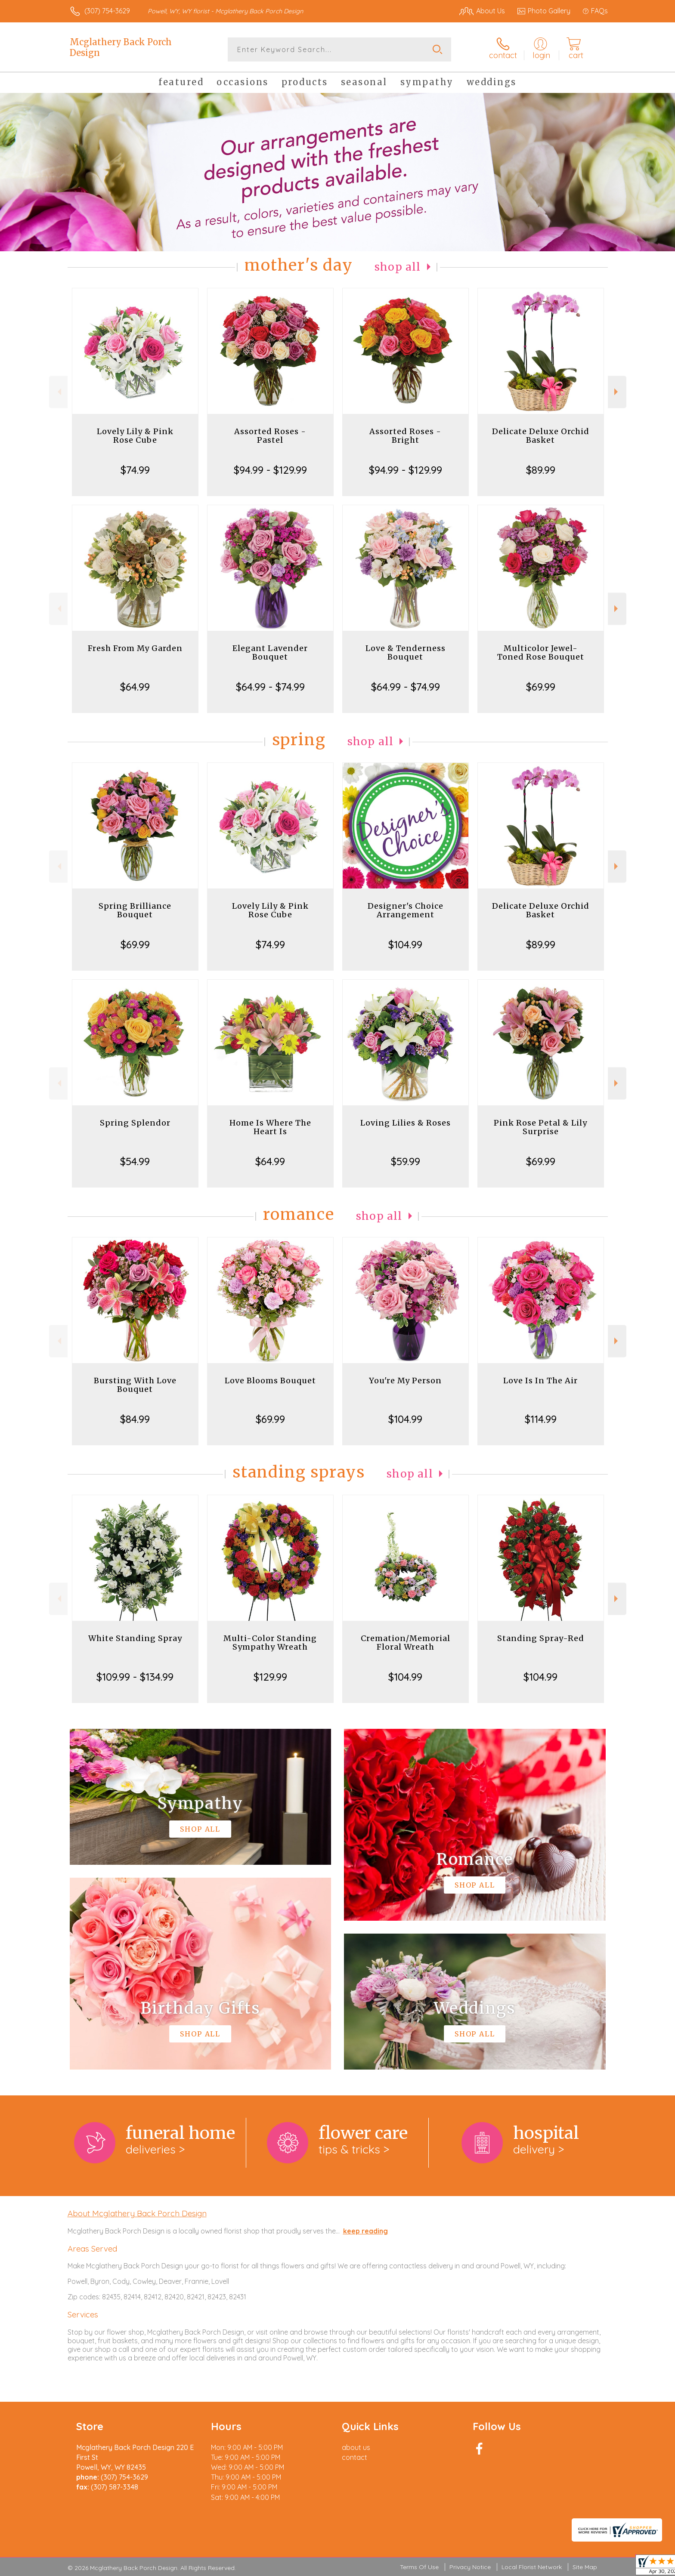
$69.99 (540, 686)
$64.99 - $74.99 (270, 686)
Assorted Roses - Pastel (270, 435)
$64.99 (135, 686)
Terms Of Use (419, 2567)
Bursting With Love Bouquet (135, 1385)
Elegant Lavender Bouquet (270, 652)
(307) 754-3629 (107, 10)
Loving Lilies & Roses (405, 1123)
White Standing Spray (135, 1638)
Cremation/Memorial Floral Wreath (405, 1642)
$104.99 (405, 944)
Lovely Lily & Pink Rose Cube (135, 435)
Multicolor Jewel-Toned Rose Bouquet (540, 652)
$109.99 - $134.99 (134, 1676)
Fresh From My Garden (135, 648)
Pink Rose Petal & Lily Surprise (540, 1127)
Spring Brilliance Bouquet (135, 910)
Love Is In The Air (540, 1380)
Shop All (398, 267)
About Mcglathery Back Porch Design (137, 2213)
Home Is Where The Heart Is (270, 1127)
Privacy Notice (470, 2567)
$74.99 (135, 469)
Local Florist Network (532, 2567)
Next (617, 392)
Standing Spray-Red (540, 1638)
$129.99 (270, 1676)
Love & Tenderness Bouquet (405, 652)
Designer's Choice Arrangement (405, 910)
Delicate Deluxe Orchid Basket (540, 435)
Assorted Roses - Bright (405, 435)
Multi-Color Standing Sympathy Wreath (270, 1642)
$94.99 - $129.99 (270, 469)
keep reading (365, 2231)
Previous (58, 392)
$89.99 (540, 469)
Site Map (585, 2567)
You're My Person (405, 1380)
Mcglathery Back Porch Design (121, 47)
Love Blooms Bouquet (270, 1380)
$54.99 (135, 1161)
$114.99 (541, 1419)
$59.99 (405, 1161)
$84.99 (135, 1419)
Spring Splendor (135, 1123)
